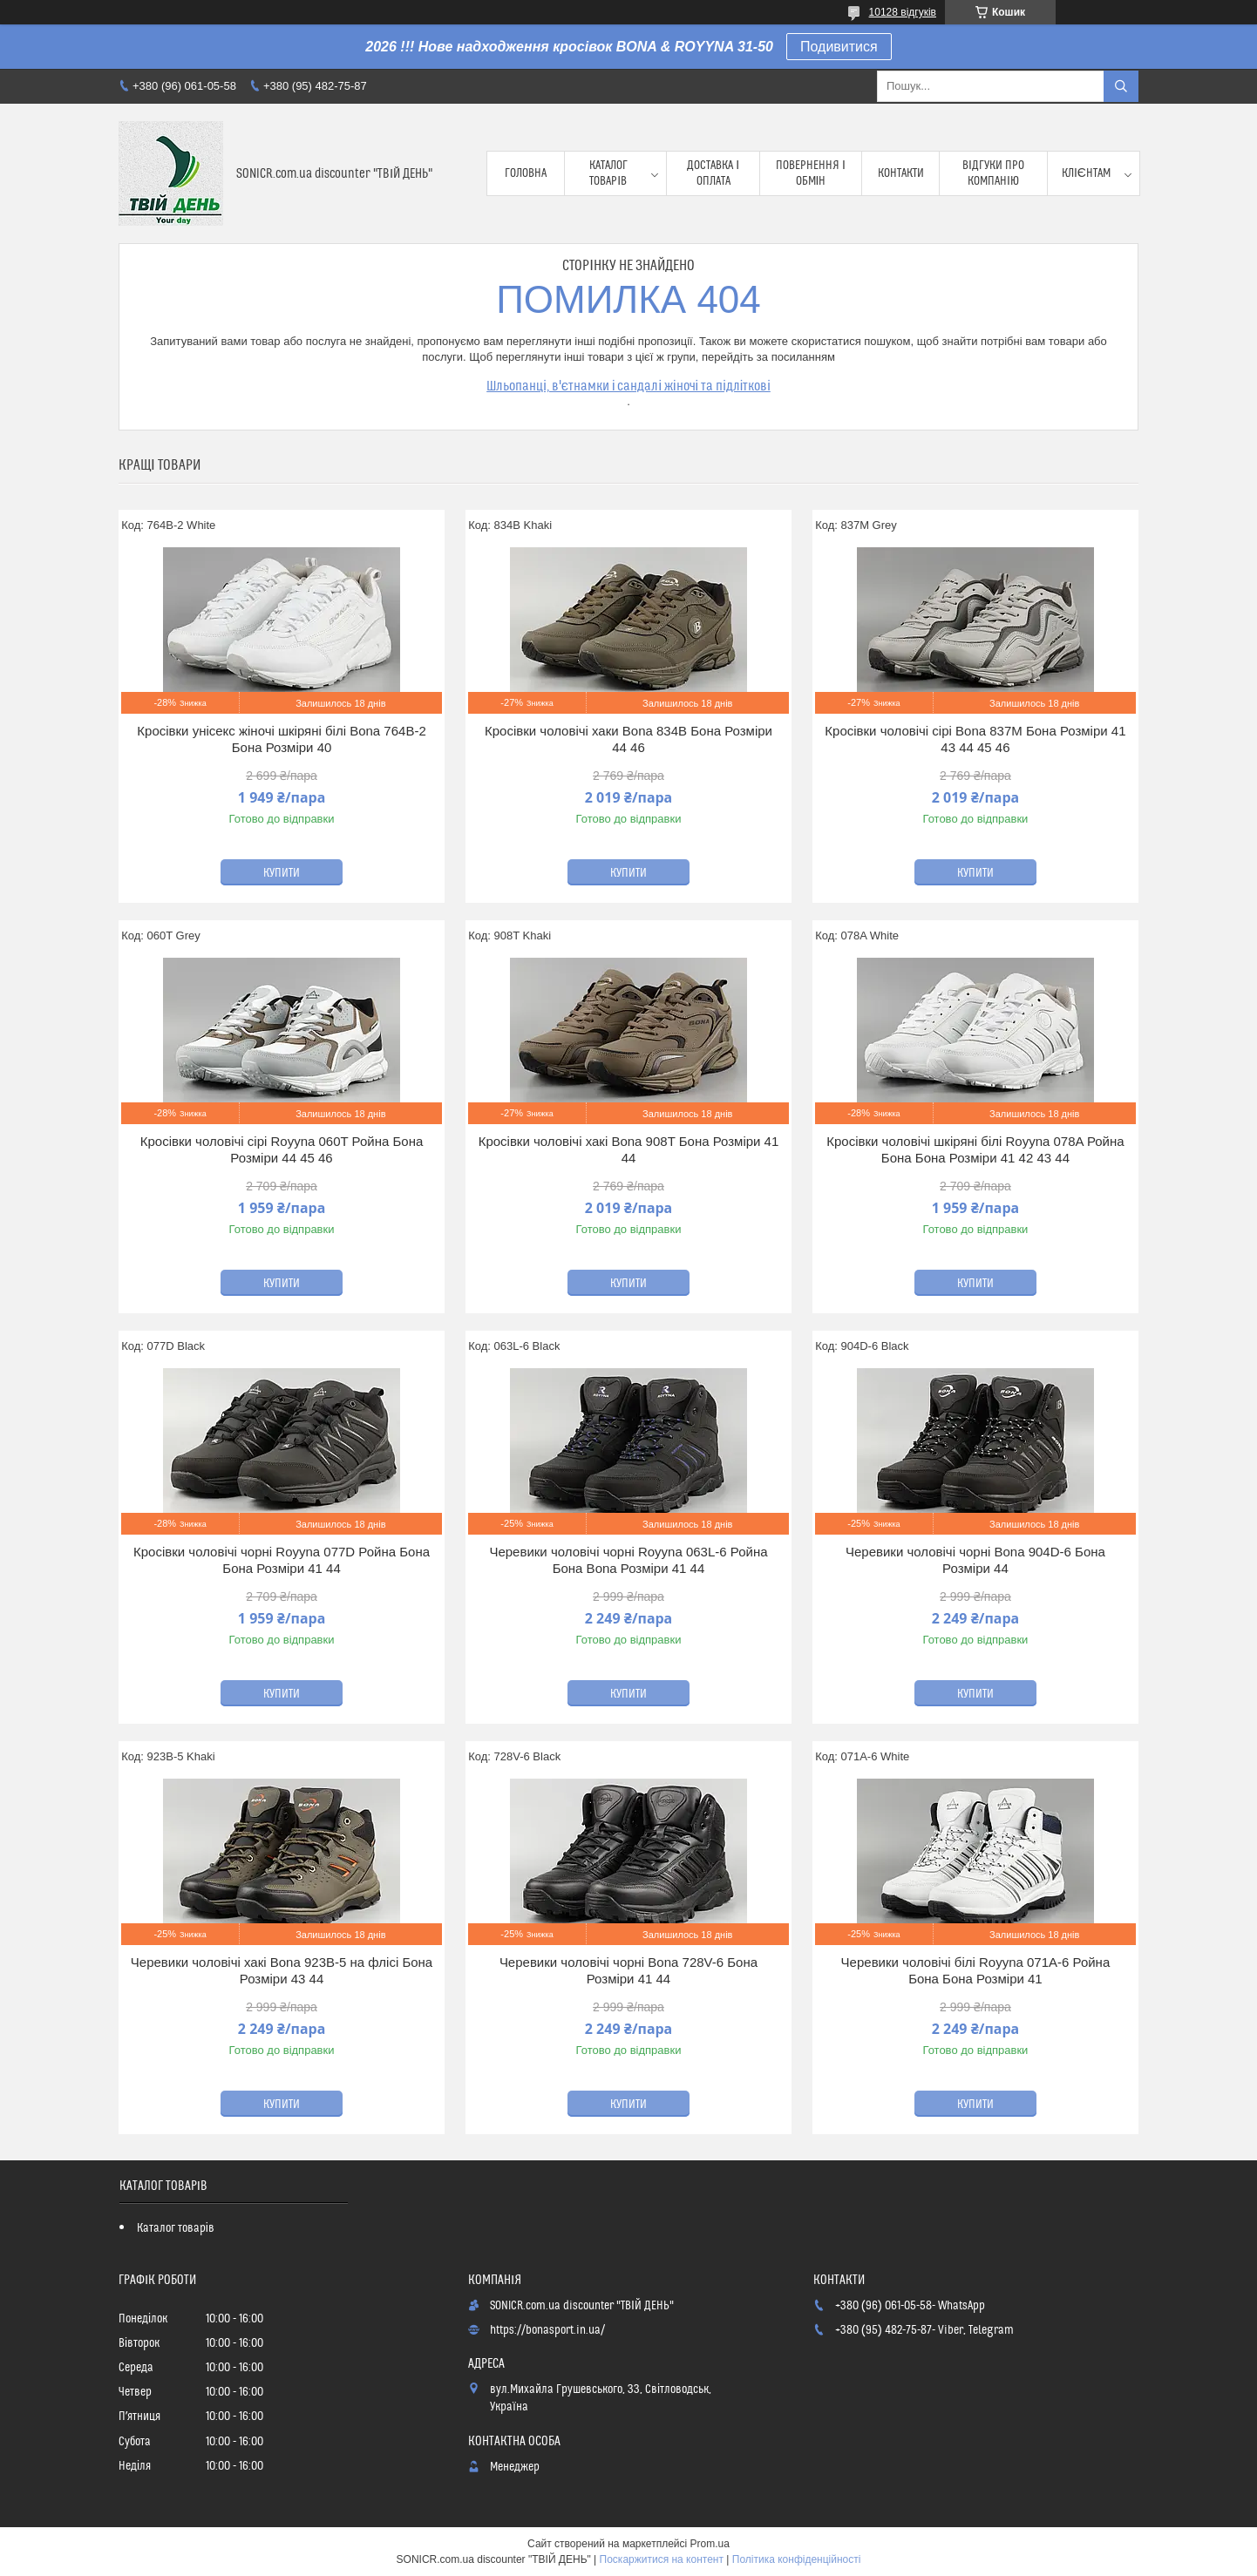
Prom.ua (710, 2544)
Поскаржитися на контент (662, 2559)
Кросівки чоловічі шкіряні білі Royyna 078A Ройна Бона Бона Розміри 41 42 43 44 (975, 1150)
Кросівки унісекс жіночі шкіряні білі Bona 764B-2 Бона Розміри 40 (281, 739)
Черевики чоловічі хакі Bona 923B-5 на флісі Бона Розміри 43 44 (281, 1971)
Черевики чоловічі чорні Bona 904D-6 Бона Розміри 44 (975, 1560)
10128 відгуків (902, 12)
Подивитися (839, 46)
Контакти (901, 173)
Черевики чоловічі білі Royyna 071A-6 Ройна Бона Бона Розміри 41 (976, 1971)
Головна (526, 173)
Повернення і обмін (811, 173)
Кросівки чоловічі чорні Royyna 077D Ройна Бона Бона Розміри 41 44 (281, 1560)
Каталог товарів (608, 173)
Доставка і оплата (713, 173)
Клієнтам (1086, 173)
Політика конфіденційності (796, 2559)
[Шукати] (1121, 86)
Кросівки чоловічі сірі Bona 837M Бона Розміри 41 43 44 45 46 (975, 739)
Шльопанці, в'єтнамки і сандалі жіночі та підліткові (628, 386)
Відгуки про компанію (993, 173)
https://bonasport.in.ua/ (547, 2330)
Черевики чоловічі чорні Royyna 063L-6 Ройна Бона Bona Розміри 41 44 (628, 1560)
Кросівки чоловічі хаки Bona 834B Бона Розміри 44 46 (628, 739)
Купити (281, 873)
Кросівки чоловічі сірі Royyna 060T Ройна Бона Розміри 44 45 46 (282, 1150)
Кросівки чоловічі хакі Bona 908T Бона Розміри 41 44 (629, 1150)
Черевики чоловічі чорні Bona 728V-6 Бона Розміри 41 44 (628, 1971)
